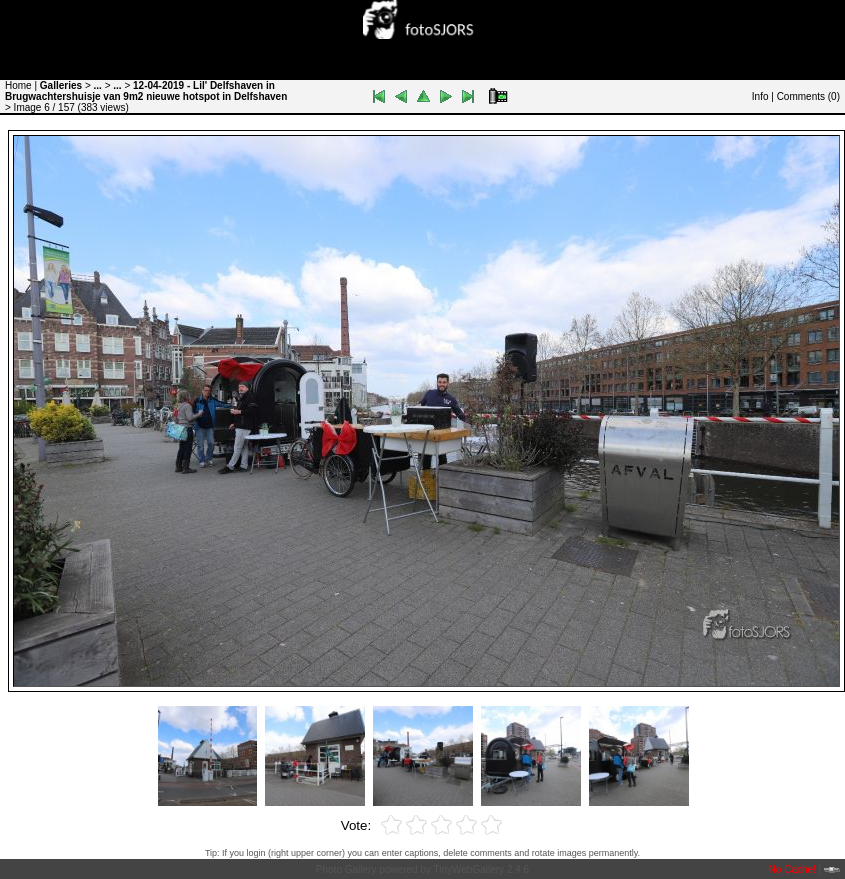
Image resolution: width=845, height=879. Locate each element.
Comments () (808, 96)
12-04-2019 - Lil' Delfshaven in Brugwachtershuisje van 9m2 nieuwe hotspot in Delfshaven (146, 91)
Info (760, 96)
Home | (21, 85)
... (98, 85)
